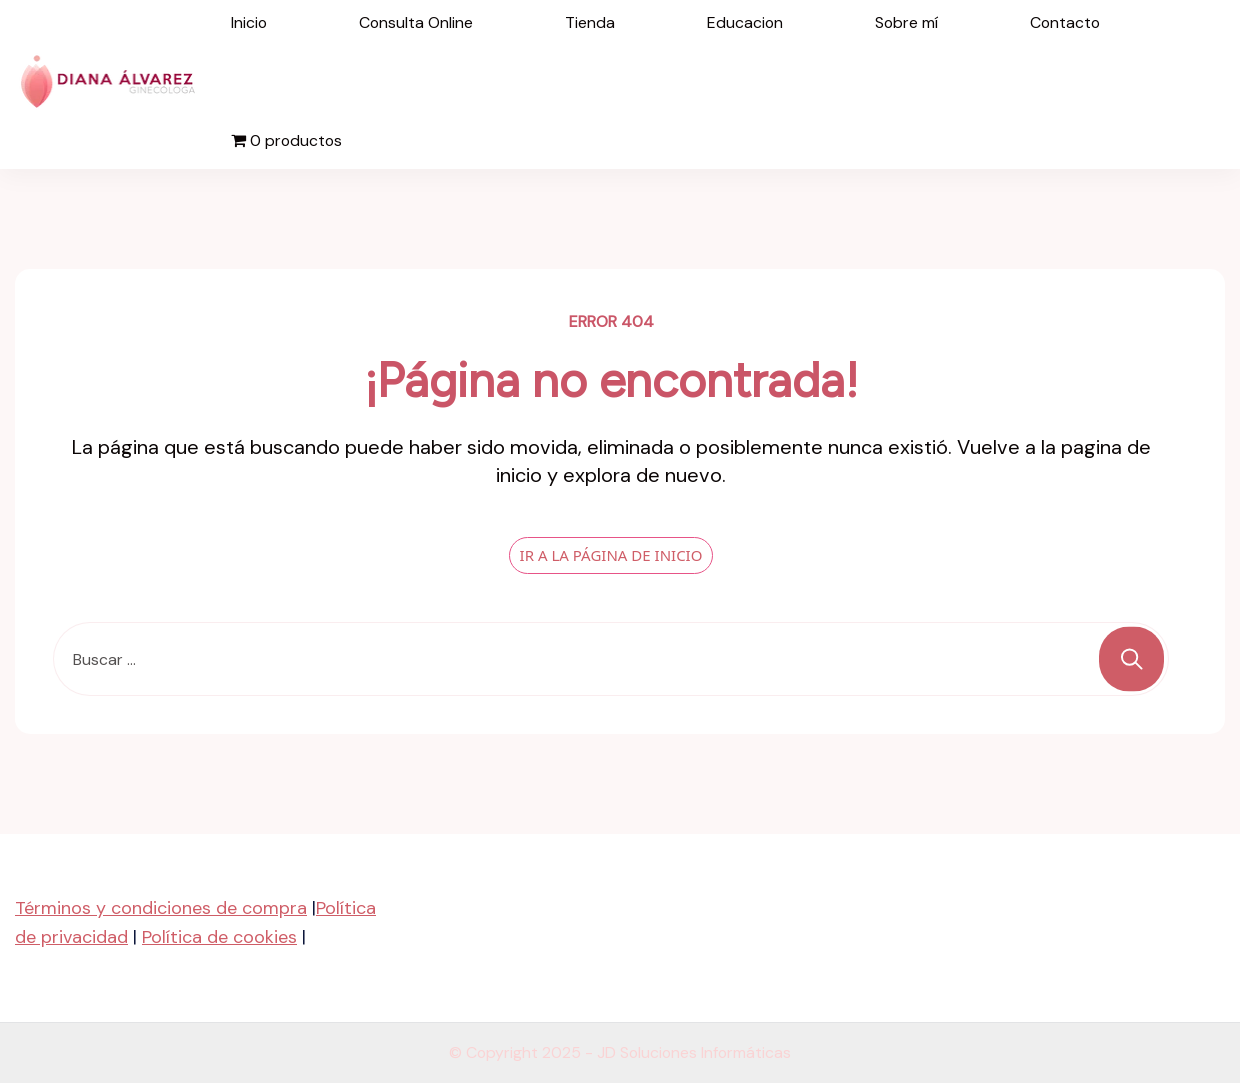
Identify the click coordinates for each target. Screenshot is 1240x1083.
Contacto (1065, 22)
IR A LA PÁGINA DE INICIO (611, 555)
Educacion (745, 22)
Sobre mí (906, 22)
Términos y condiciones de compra (161, 908)
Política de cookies (219, 937)
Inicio (249, 22)
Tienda (590, 22)
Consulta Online (416, 22)
